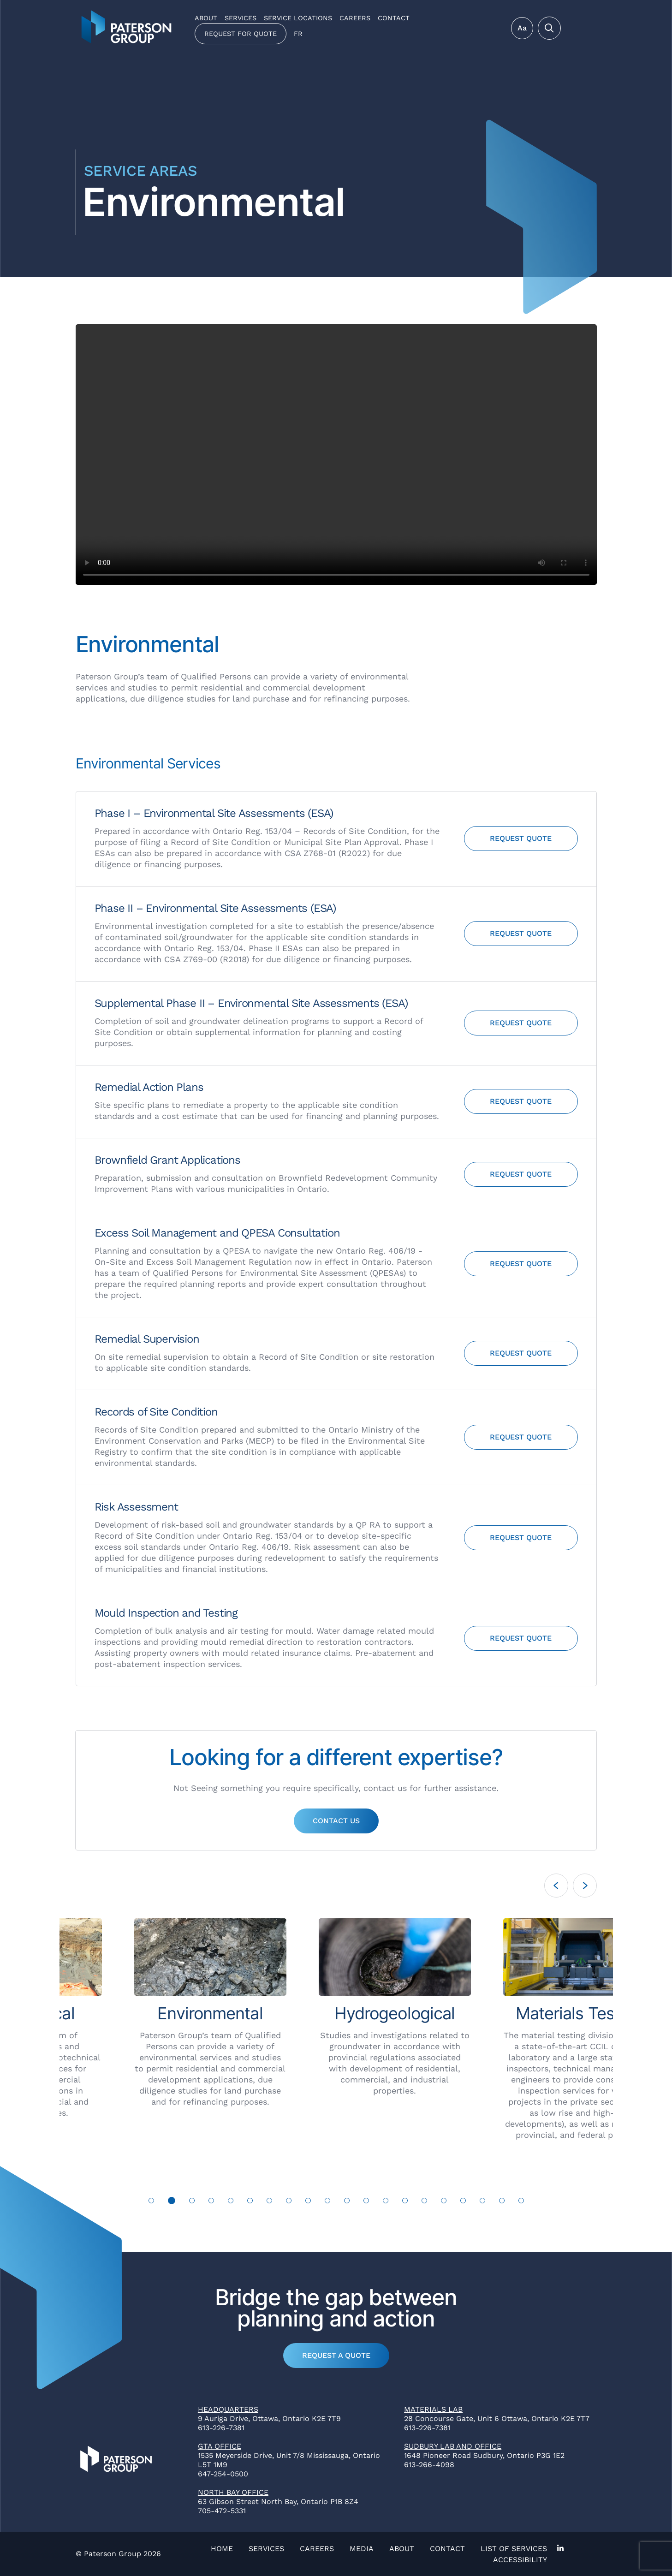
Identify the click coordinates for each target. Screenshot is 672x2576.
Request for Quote (240, 33)
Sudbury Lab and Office (452, 2446)
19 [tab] (502, 2200)
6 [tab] (250, 2200)
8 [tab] (288, 2200)
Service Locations (298, 18)
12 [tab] (366, 2200)
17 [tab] (463, 2200)
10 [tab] (327, 2200)
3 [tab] (192, 2200)
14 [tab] (405, 2200)
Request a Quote (336, 2355)
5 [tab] (230, 2200)
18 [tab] (482, 2200)
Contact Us (336, 1820)
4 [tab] (211, 2200)
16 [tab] (443, 2200)
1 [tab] (152, 2200)
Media (362, 2548)
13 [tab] (385, 2200)
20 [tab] (521, 2200)
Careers (354, 18)
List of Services (514, 2548)
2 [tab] (172, 2200)
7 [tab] (269, 2200)
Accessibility (520, 2559)
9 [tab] (308, 2200)
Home (222, 2548)
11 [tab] (347, 2200)
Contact (394, 18)
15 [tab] (424, 2200)
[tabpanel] (151, 2018)
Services (240, 18)
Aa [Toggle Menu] (522, 28)
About (206, 18)
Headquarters (228, 2409)
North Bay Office (233, 2492)
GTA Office (219, 2446)
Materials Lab (433, 2409)
